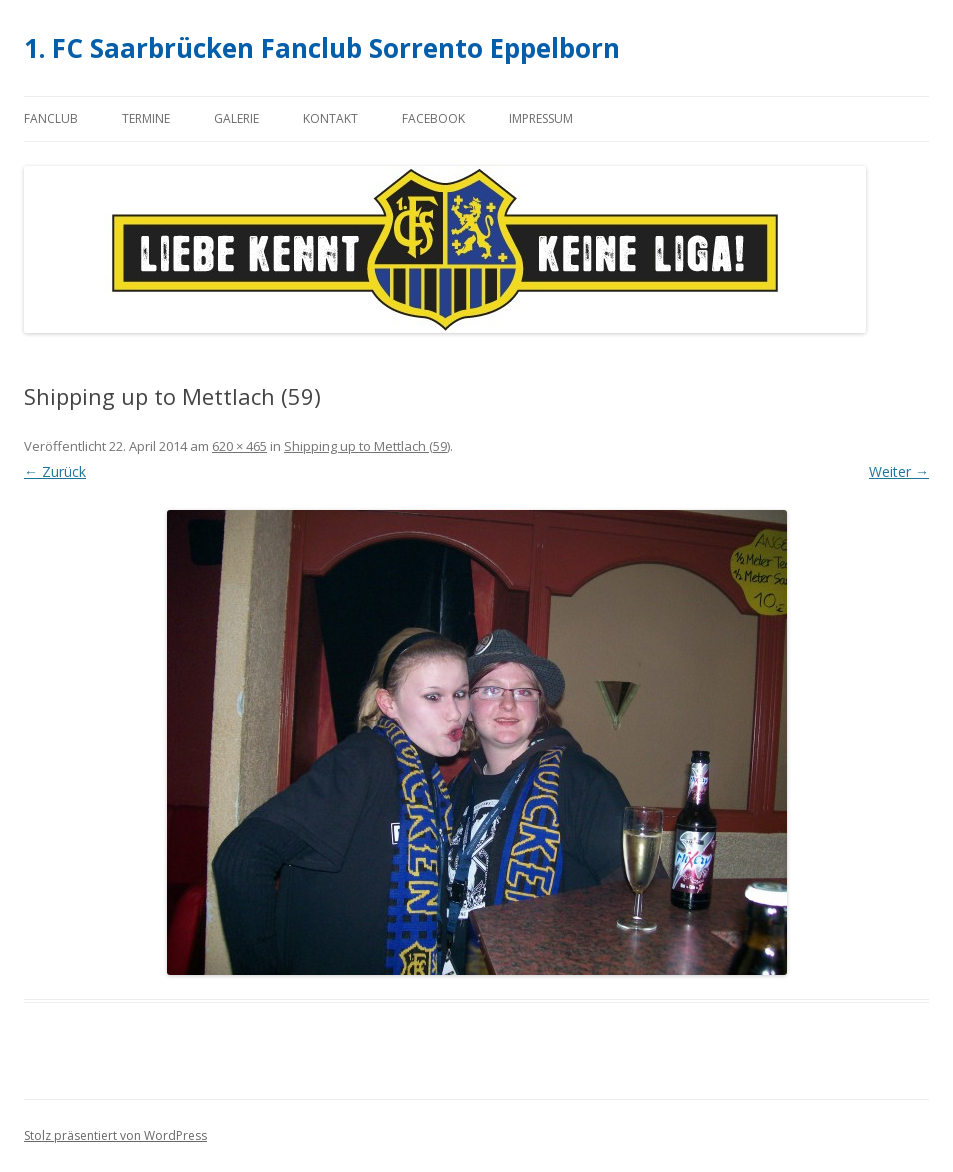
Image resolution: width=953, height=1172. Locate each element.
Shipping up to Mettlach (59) (367, 446)
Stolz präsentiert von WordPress (115, 1135)
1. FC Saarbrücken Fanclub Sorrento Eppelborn (322, 48)
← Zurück (55, 471)
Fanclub (51, 118)
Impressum (541, 118)
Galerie (236, 118)
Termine (146, 118)
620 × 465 (239, 446)
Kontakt (330, 118)
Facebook (433, 118)
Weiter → (899, 471)
